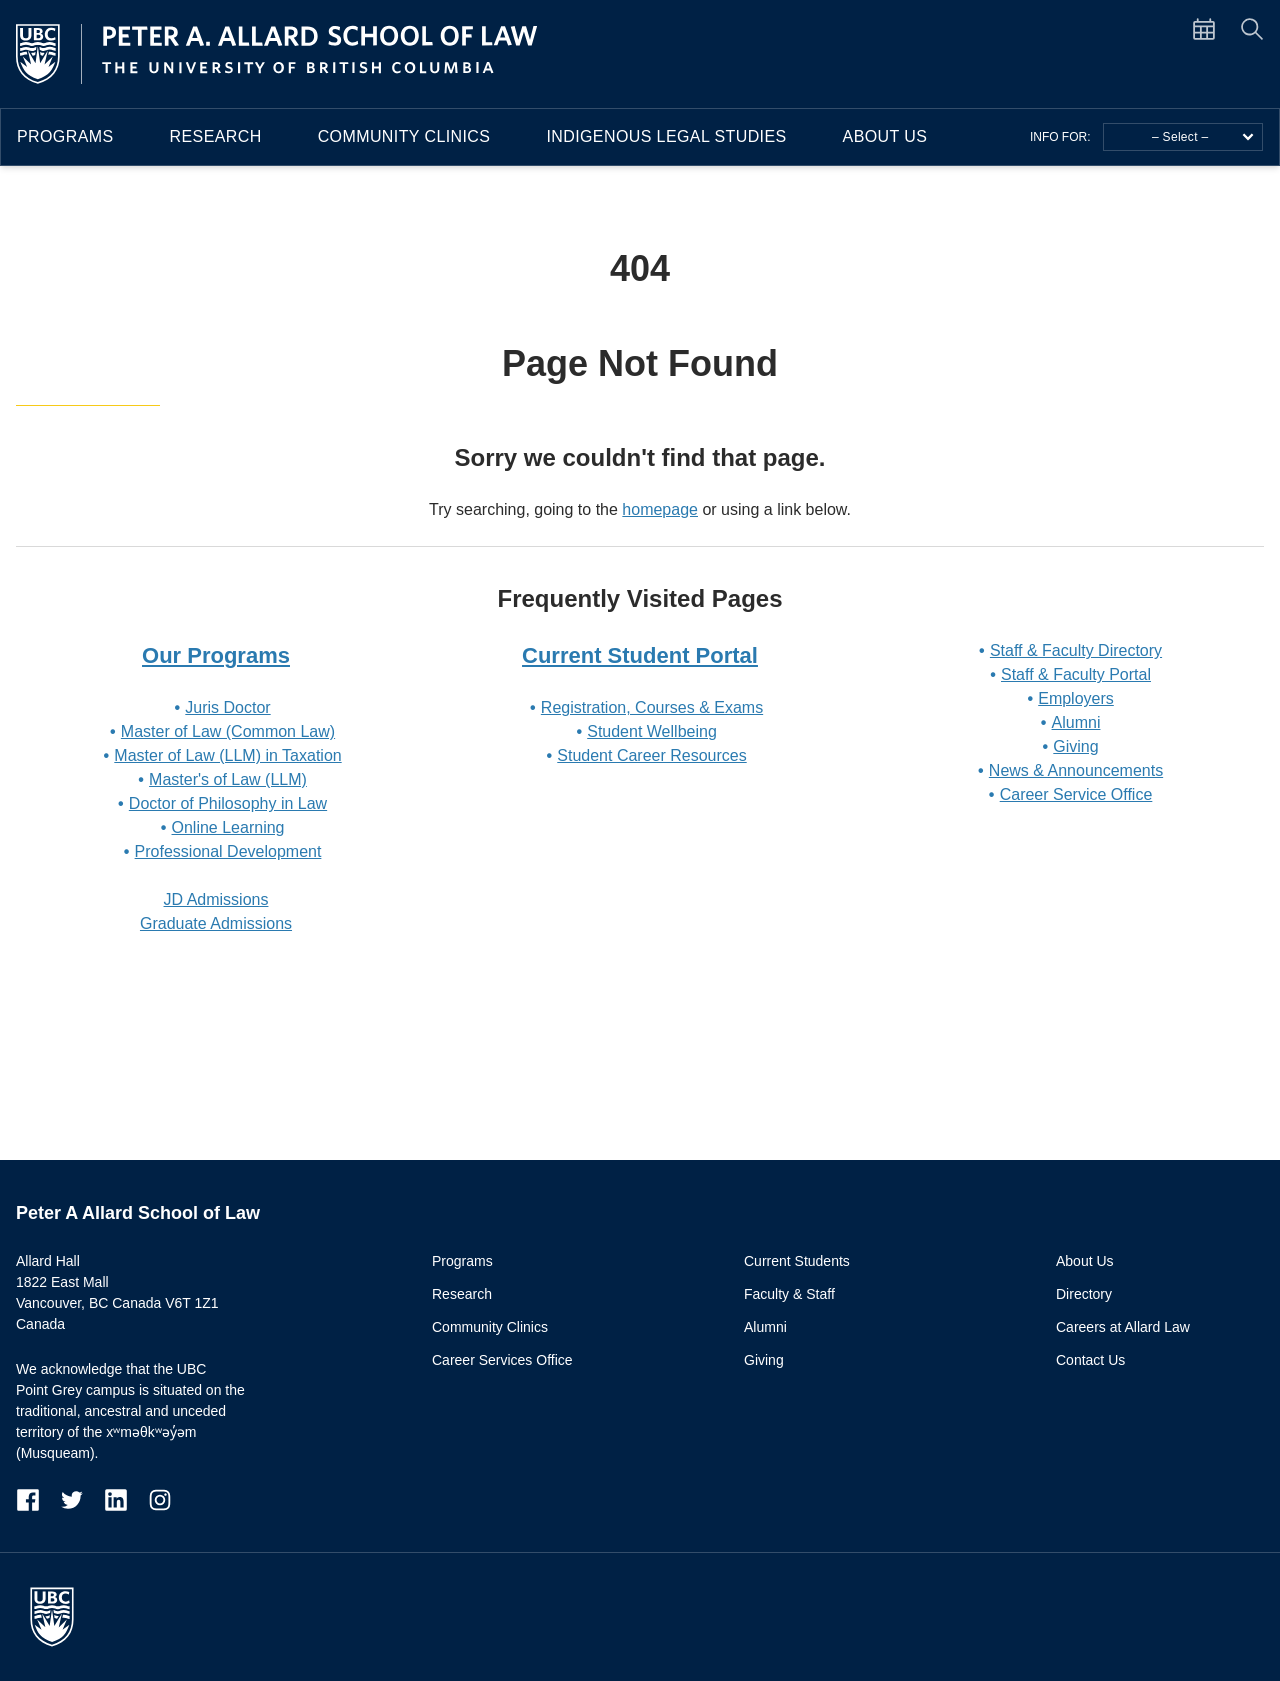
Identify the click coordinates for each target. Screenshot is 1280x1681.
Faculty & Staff (789, 1294)
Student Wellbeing (652, 731)
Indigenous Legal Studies (666, 136)
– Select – (1203, 137)
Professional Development (228, 851)
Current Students (797, 1261)
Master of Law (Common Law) (228, 731)
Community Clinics (404, 136)
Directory (1084, 1294)
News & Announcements (1076, 770)
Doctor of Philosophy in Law (228, 803)
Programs (65, 136)
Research (216, 136)
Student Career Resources (651, 755)
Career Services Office (502, 1360)
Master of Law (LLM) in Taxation (227, 755)
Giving (1075, 746)
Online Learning (228, 827)
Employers (1076, 698)
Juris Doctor (227, 707)
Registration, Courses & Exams (652, 707)
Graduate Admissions (216, 923)
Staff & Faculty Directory (1076, 650)
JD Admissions (216, 899)
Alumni (1076, 722)
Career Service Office (1076, 794)
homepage (660, 509)
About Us (885, 136)
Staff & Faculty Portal (1076, 674)
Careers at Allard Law (1123, 1327)
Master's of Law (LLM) (228, 779)
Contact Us (1090, 1360)
